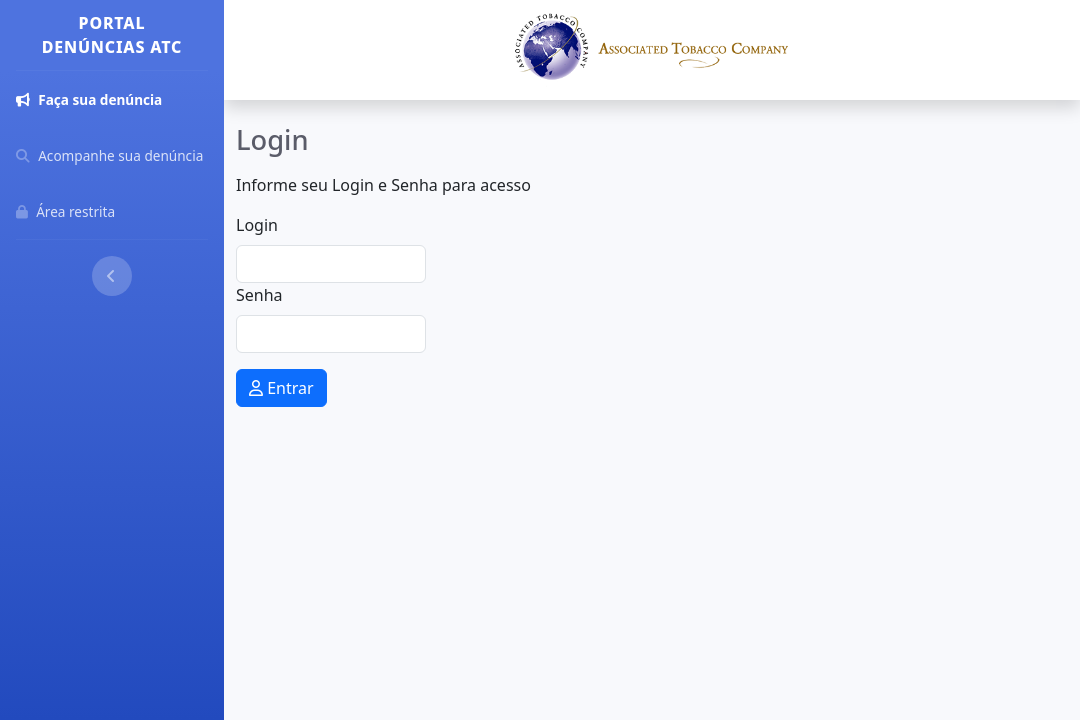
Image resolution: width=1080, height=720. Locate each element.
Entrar (281, 388)
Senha (259, 295)
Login (257, 225)
